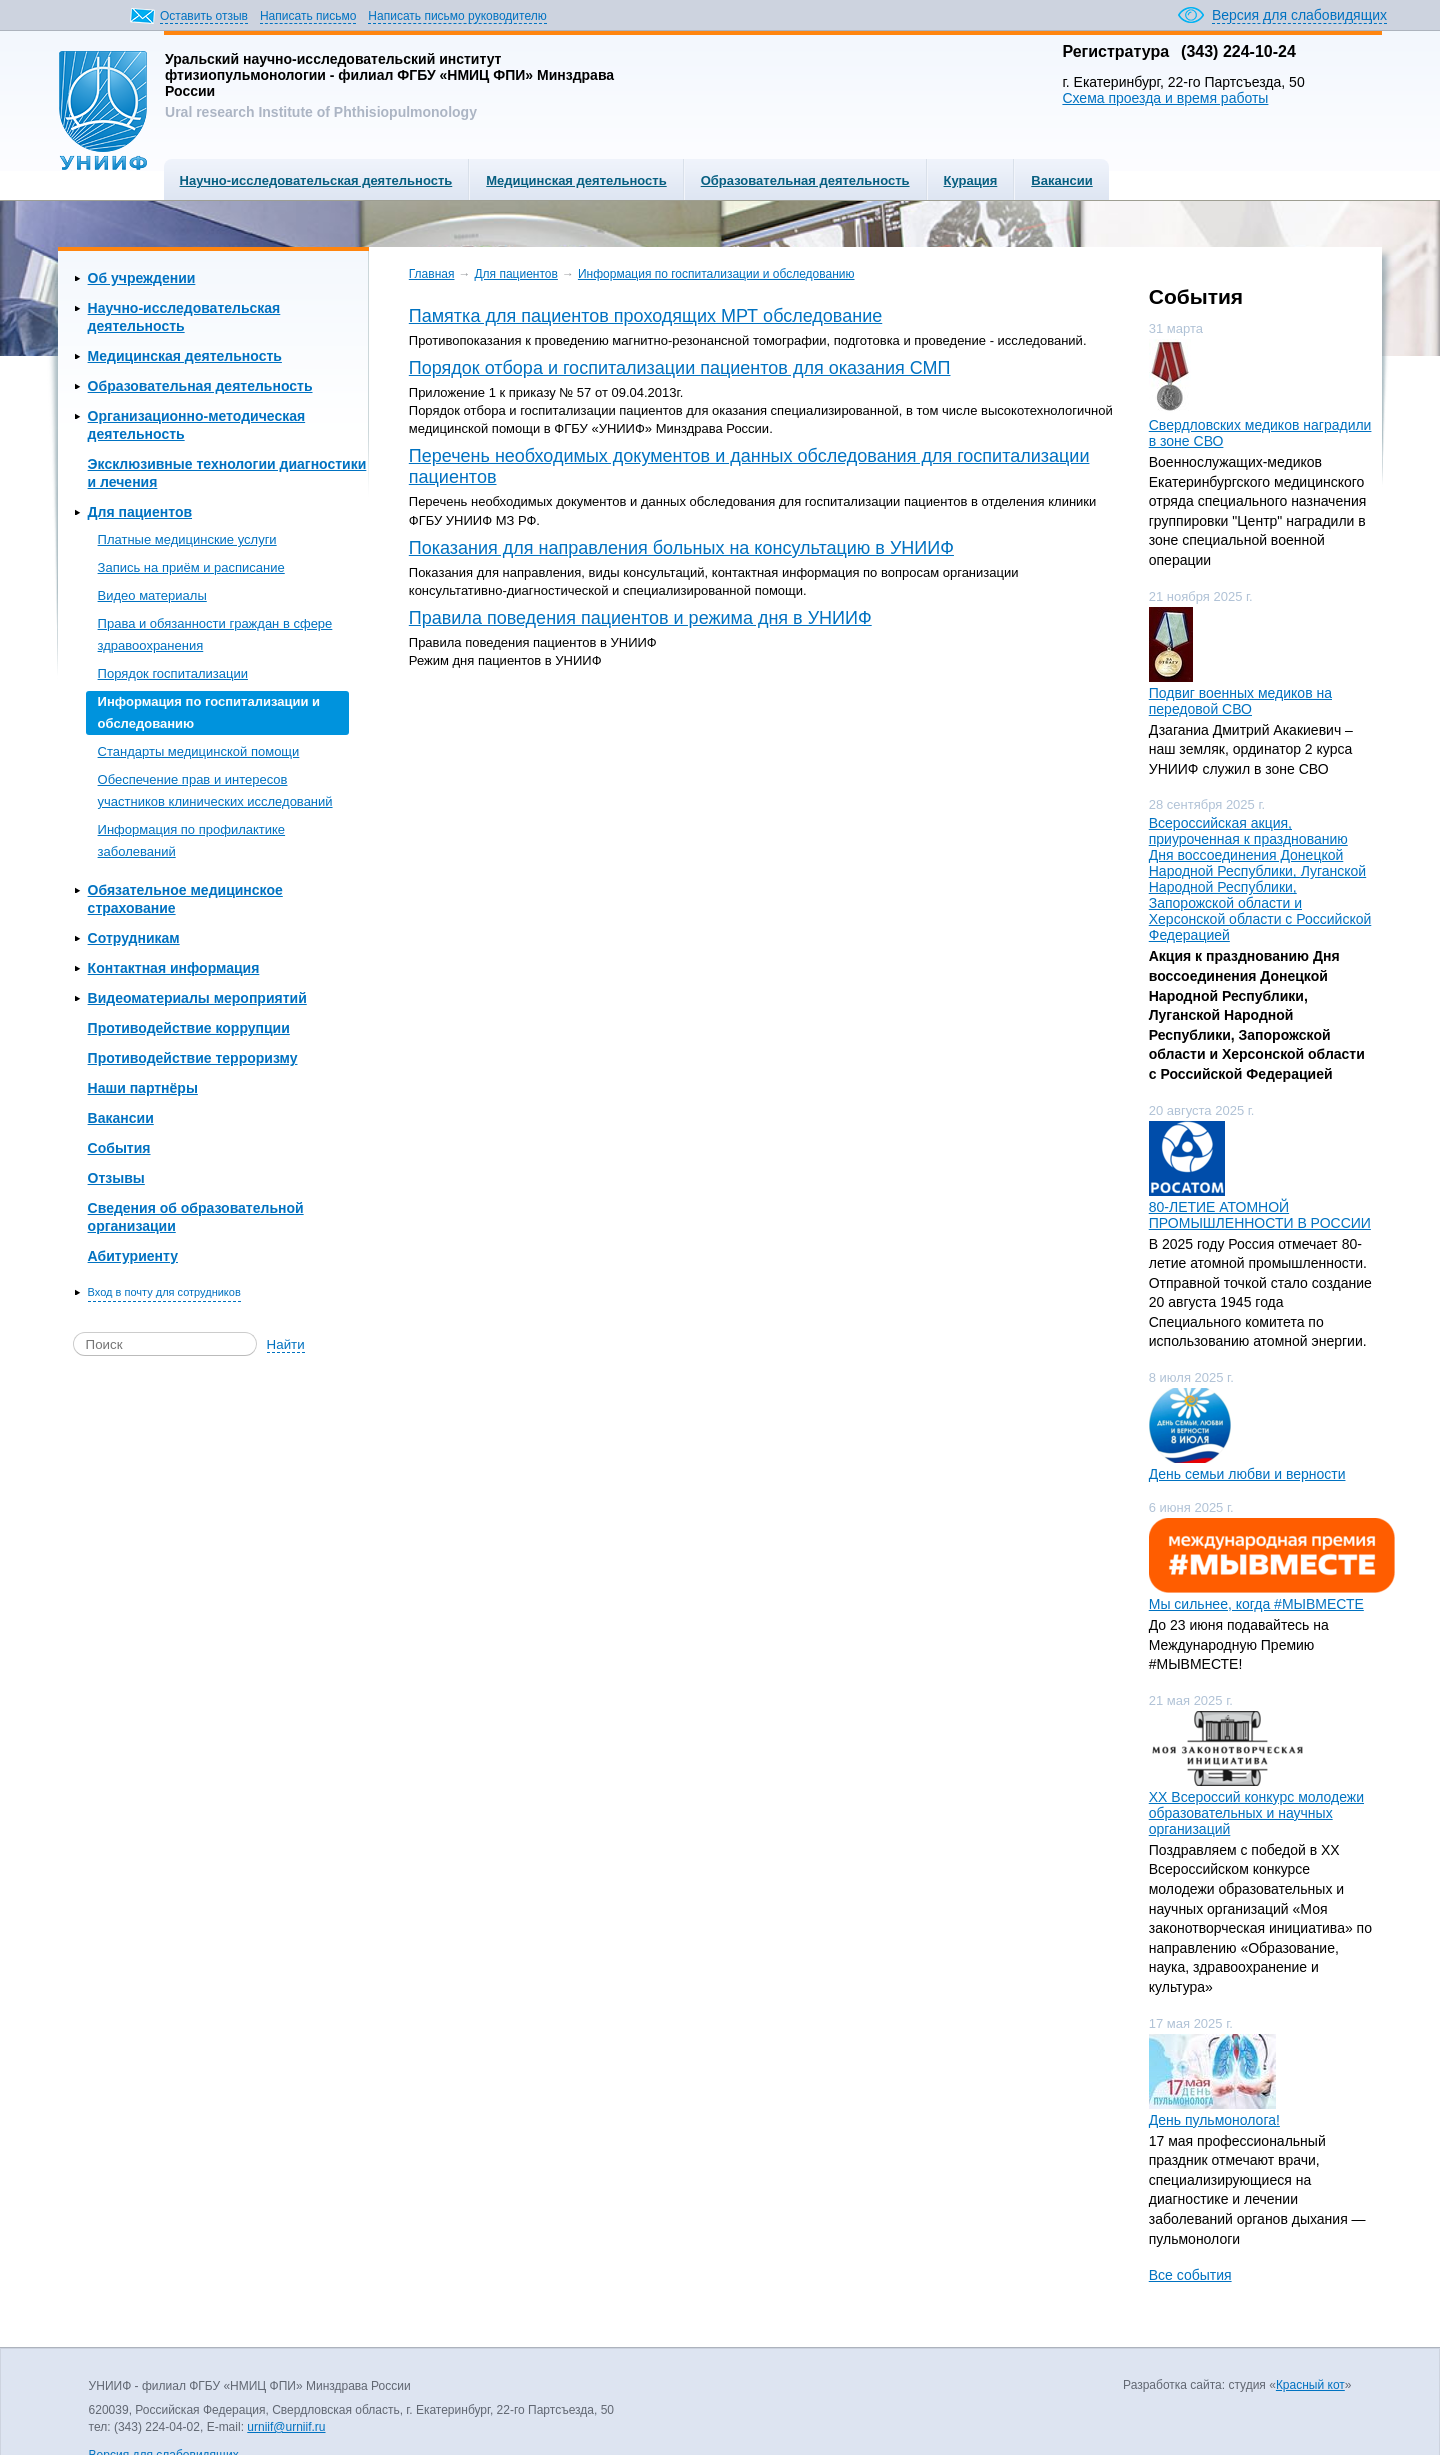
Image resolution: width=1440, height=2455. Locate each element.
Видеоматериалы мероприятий (197, 998)
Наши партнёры (143, 1088)
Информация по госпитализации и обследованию (209, 712)
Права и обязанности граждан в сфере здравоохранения (215, 634)
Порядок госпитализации (173, 673)
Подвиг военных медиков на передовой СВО (1240, 701)
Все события (1190, 2275)
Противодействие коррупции (189, 1028)
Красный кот (1310, 2385)
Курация (971, 180)
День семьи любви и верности (1247, 1474)
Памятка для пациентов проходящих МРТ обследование (645, 316)
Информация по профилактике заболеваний (191, 840)
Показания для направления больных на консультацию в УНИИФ (681, 548)
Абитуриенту (133, 1256)
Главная (432, 274)
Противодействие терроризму (193, 1058)
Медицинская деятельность (576, 180)
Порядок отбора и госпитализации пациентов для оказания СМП (680, 368)
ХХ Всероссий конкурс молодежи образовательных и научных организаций (1256, 1813)
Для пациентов (140, 512)
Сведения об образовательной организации (196, 1217)
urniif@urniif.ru (286, 2427)
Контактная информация (174, 968)
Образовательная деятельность (805, 180)
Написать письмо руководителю (457, 16)
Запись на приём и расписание (191, 567)
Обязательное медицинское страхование (185, 899)
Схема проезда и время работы (1165, 98)
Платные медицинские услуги (187, 539)
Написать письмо (308, 16)
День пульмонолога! (1214, 2120)
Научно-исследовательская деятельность (316, 180)
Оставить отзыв (204, 16)
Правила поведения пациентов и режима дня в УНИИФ (640, 618)
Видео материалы (152, 595)
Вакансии (1061, 180)
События (119, 1148)
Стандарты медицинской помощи (199, 751)
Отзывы (116, 1178)
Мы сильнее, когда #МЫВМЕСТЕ (1256, 1604)
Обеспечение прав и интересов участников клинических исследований (215, 790)
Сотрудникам (134, 938)
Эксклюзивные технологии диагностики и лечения (227, 473)
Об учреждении (142, 278)
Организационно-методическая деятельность (197, 425)
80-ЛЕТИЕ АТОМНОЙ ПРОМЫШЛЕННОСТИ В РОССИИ (1260, 1215)
